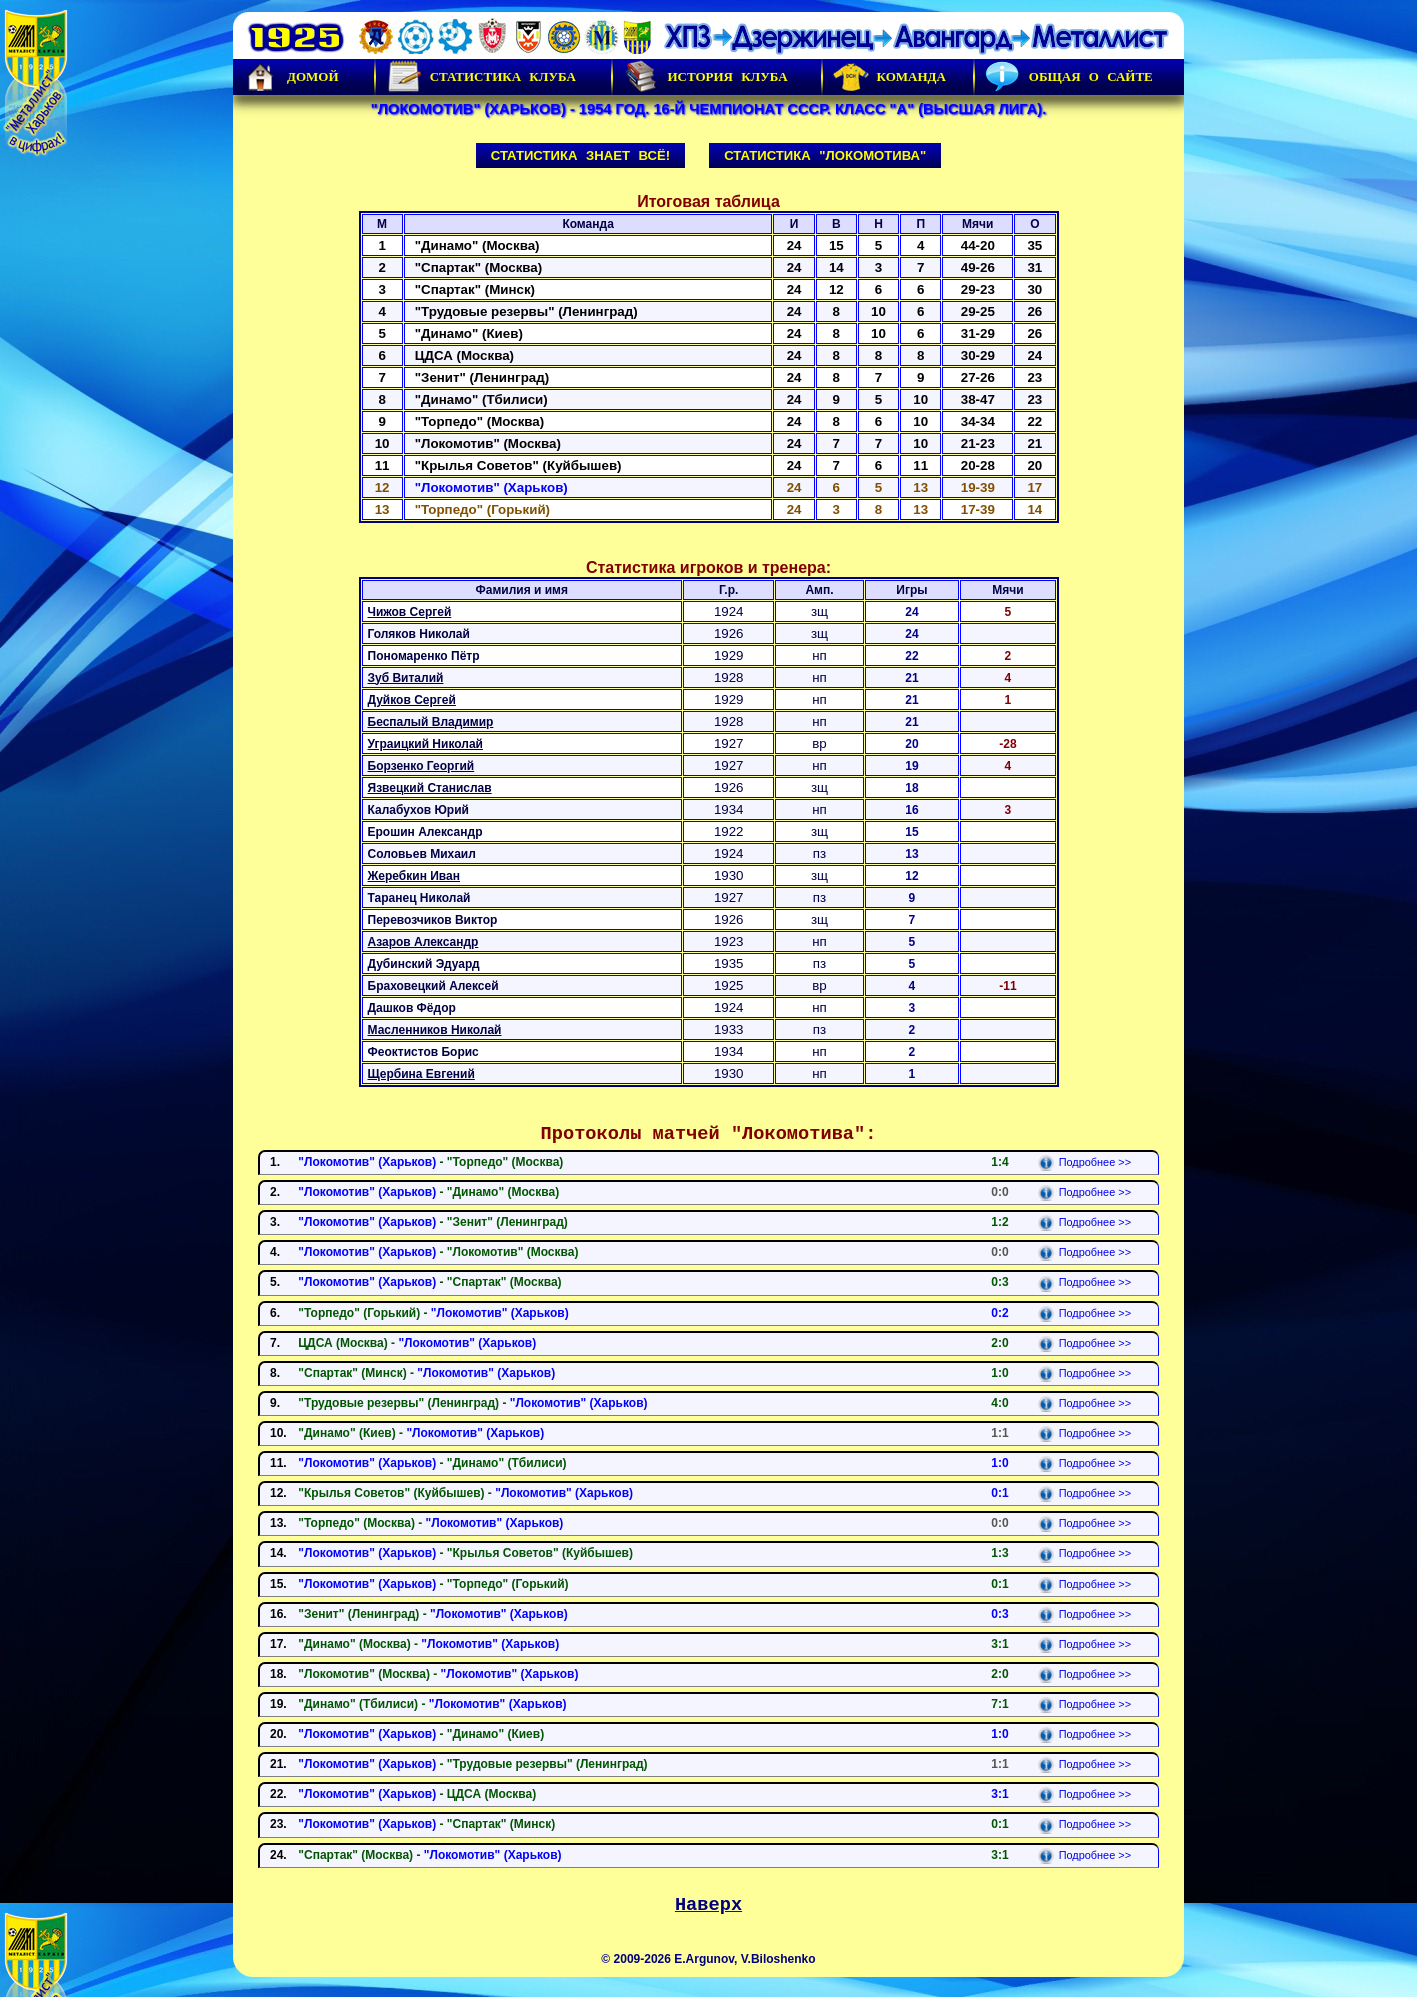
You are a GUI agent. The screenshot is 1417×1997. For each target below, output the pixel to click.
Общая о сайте (1069, 77)
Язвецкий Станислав (430, 788)
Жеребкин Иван (414, 876)
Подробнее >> (1084, 1162)
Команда (889, 77)
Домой (291, 77)
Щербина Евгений (421, 1074)
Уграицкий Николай (425, 744)
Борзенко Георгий (421, 766)
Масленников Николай (435, 1030)
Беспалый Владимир (431, 722)
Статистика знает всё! (580, 155)
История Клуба (705, 77)
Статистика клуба (481, 77)
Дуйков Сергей (412, 700)
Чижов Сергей (410, 612)
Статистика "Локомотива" (825, 155)
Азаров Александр (423, 942)
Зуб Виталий (406, 678)
